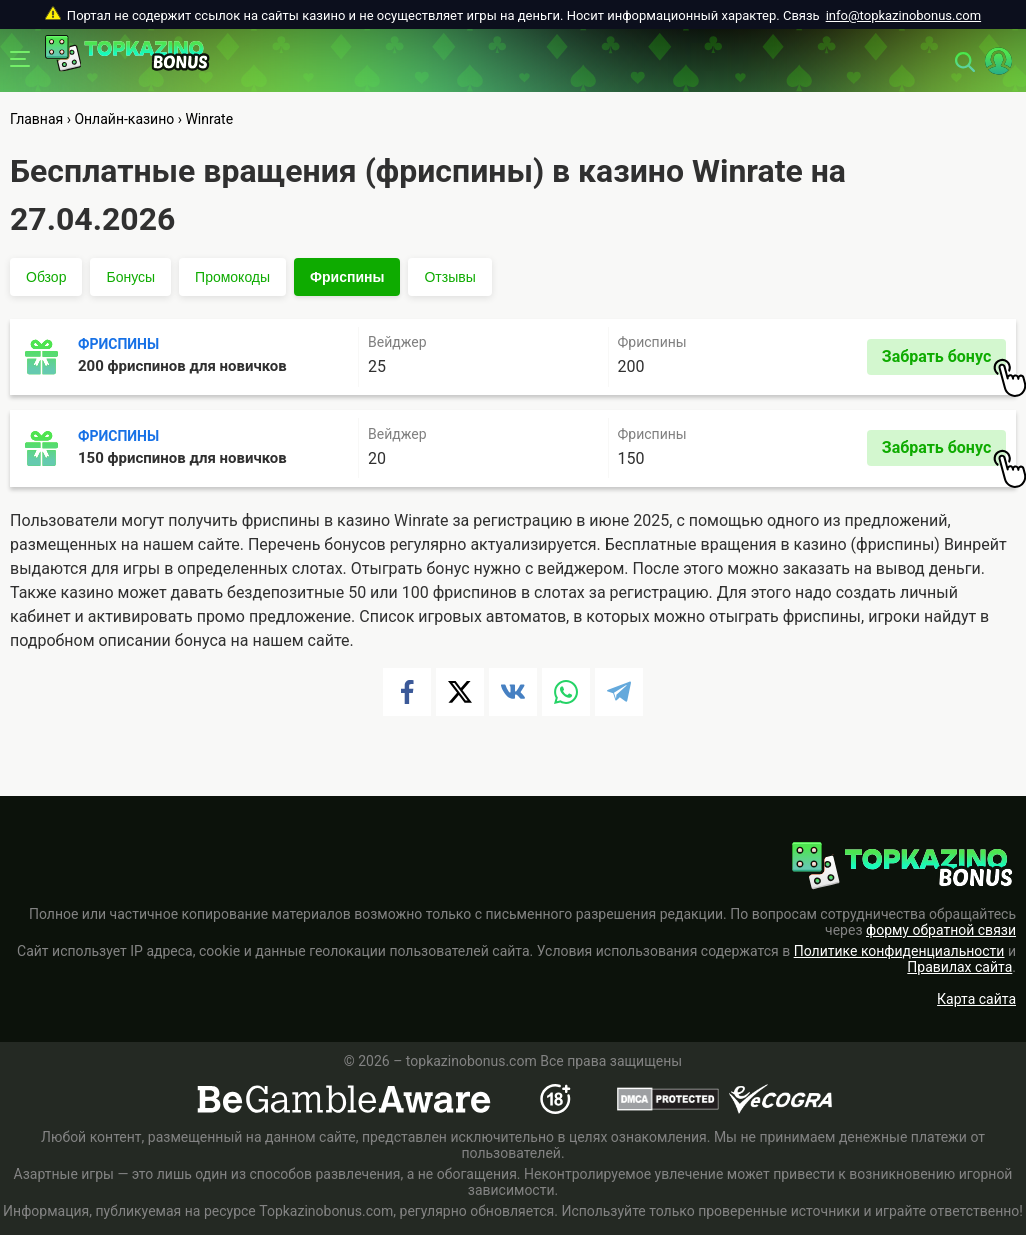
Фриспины (347, 277)
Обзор (46, 277)
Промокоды (232, 277)
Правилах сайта (959, 967)
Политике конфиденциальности (899, 951)
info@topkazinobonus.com (903, 15)
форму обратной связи (941, 930)
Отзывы (449, 277)
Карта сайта (976, 999)
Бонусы (130, 277)
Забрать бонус (944, 361)
